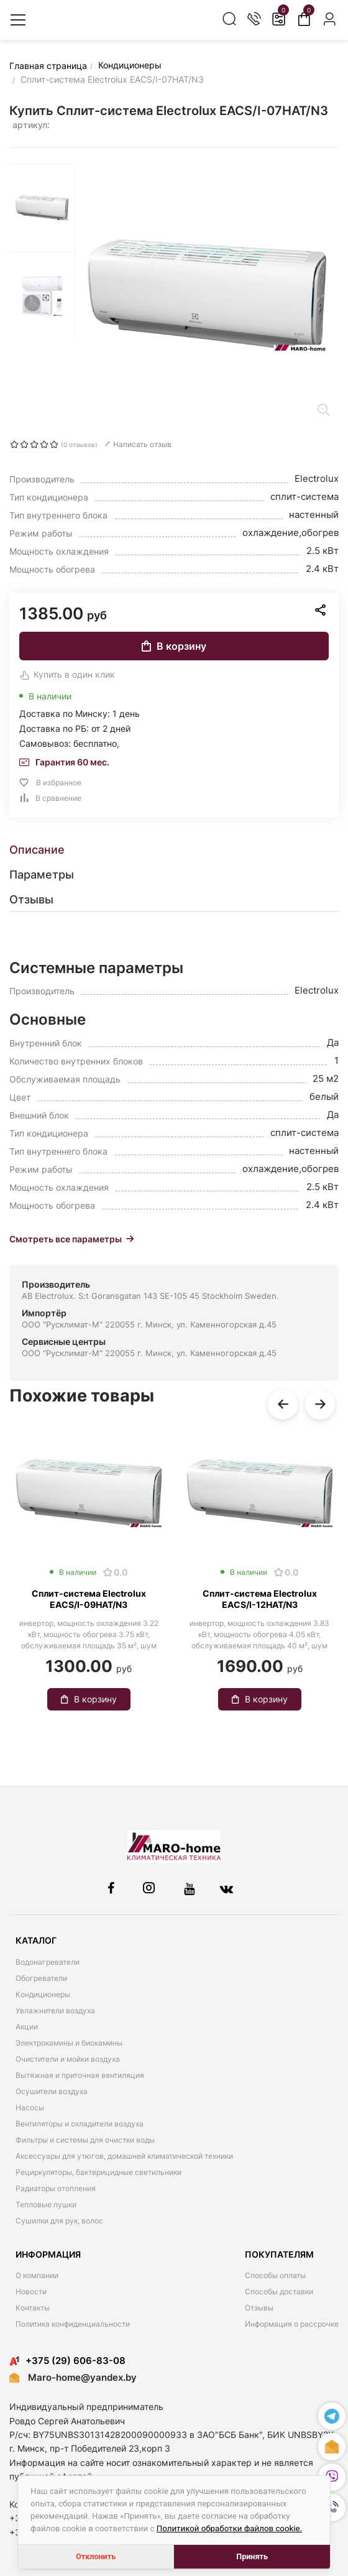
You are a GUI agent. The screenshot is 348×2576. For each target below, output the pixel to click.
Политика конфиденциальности (73, 2324)
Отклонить (96, 2556)
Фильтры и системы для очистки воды (85, 2139)
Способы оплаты (275, 2275)
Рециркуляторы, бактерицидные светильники (98, 2172)
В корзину (174, 646)
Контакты (33, 2307)
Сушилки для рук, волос (59, 2220)
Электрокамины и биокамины (69, 2042)
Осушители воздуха (52, 2091)
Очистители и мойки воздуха (68, 2059)
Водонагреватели (48, 1962)
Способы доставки (279, 2291)
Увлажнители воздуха (55, 2010)
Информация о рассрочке (292, 2324)
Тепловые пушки (46, 2204)
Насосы (30, 2107)
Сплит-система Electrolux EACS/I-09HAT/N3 (89, 1599)
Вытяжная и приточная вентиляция (80, 2075)
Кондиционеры (43, 1994)
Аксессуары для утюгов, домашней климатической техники (124, 2156)
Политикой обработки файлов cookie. (229, 2528)
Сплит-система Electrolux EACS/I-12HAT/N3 (260, 1599)
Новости (31, 2291)
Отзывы (259, 2307)
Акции (27, 2026)
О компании (37, 2275)
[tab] (174, 850)
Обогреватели (41, 1978)
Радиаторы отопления (56, 2188)
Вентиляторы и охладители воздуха (80, 2123)
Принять (252, 2556)
